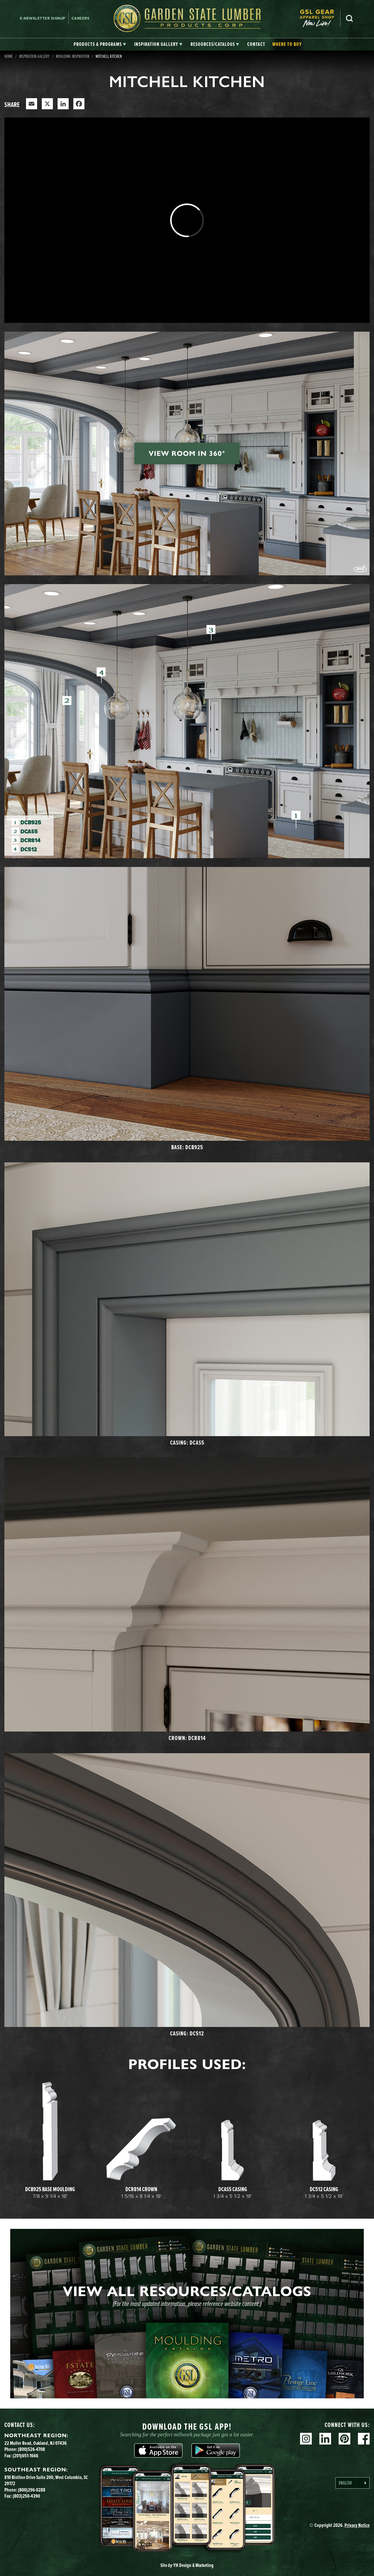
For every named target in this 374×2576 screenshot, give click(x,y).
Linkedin (325, 2439)
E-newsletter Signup (42, 18)
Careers (81, 18)
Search (349, 18)
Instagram (306, 2439)
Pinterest (344, 2439)
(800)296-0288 (31, 2489)
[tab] (100, 44)
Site (187, 2565)
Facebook (364, 2439)
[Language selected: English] (352, 2483)
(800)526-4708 (31, 2449)
